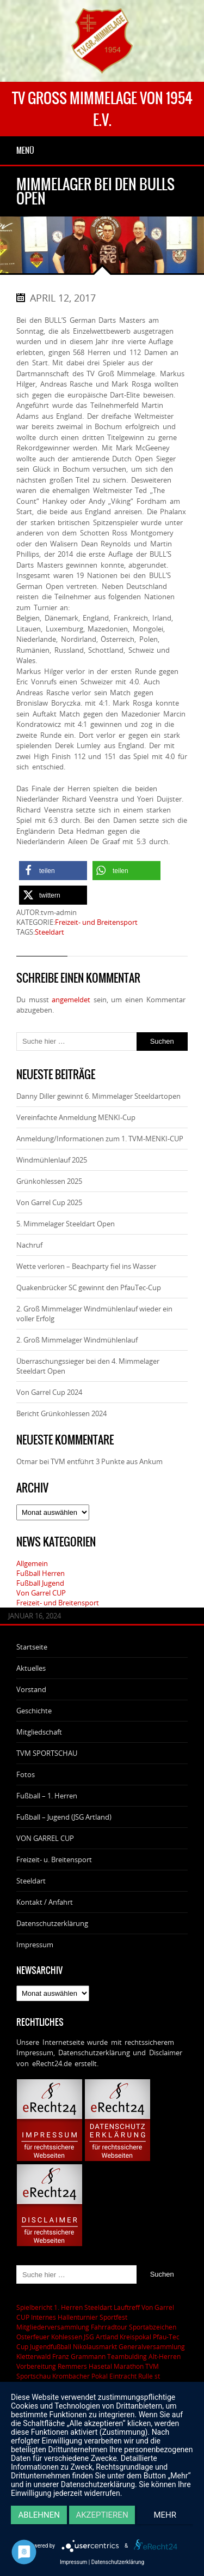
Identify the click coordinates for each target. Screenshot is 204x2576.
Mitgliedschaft (39, 1732)
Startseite (31, 1647)
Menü (25, 151)
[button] (53, 870)
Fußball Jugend (40, 1583)
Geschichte (34, 1711)
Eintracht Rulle (131, 2376)
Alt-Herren (165, 2356)
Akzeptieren (102, 2515)
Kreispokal (135, 2336)
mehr (165, 2515)
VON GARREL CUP (45, 1838)
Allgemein (32, 1563)
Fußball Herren (40, 1573)
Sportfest (113, 2317)
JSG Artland (101, 2336)
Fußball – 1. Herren (46, 1796)
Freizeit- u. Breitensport (54, 1859)
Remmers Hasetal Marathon (101, 2366)
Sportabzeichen (152, 2326)
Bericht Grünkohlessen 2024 (61, 1413)
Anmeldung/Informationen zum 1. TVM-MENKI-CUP (99, 1138)
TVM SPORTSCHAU (46, 1753)
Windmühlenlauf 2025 (51, 1160)
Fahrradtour (109, 2326)
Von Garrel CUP (41, 1593)
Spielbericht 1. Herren (49, 2307)
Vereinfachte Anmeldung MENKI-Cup (75, 1117)
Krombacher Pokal (80, 2376)
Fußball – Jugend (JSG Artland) (64, 1817)
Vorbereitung (36, 2366)
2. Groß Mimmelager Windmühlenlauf (77, 1340)
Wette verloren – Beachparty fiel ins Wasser (86, 1266)
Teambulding (127, 2356)
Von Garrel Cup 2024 (49, 1392)
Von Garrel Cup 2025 (49, 1202)
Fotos (25, 1774)
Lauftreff (127, 2307)
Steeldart (49, 932)
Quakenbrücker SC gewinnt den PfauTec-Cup (88, 1287)
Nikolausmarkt (95, 2346)
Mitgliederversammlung (52, 2326)
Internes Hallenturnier (64, 2317)
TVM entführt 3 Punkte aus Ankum (107, 1461)
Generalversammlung (152, 2346)
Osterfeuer (33, 2336)
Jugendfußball (50, 2346)
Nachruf (29, 1245)
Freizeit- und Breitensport (96, 922)
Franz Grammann (79, 2356)
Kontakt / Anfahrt (44, 1902)
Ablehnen (39, 2515)
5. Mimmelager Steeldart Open (65, 1224)
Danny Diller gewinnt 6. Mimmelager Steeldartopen (98, 1096)
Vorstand (31, 1689)
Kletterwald (33, 2356)
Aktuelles (31, 1668)
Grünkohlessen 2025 (49, 1181)
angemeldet (71, 999)
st (157, 2376)
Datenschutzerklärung (52, 1923)
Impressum (34, 1944)
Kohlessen (66, 2336)
